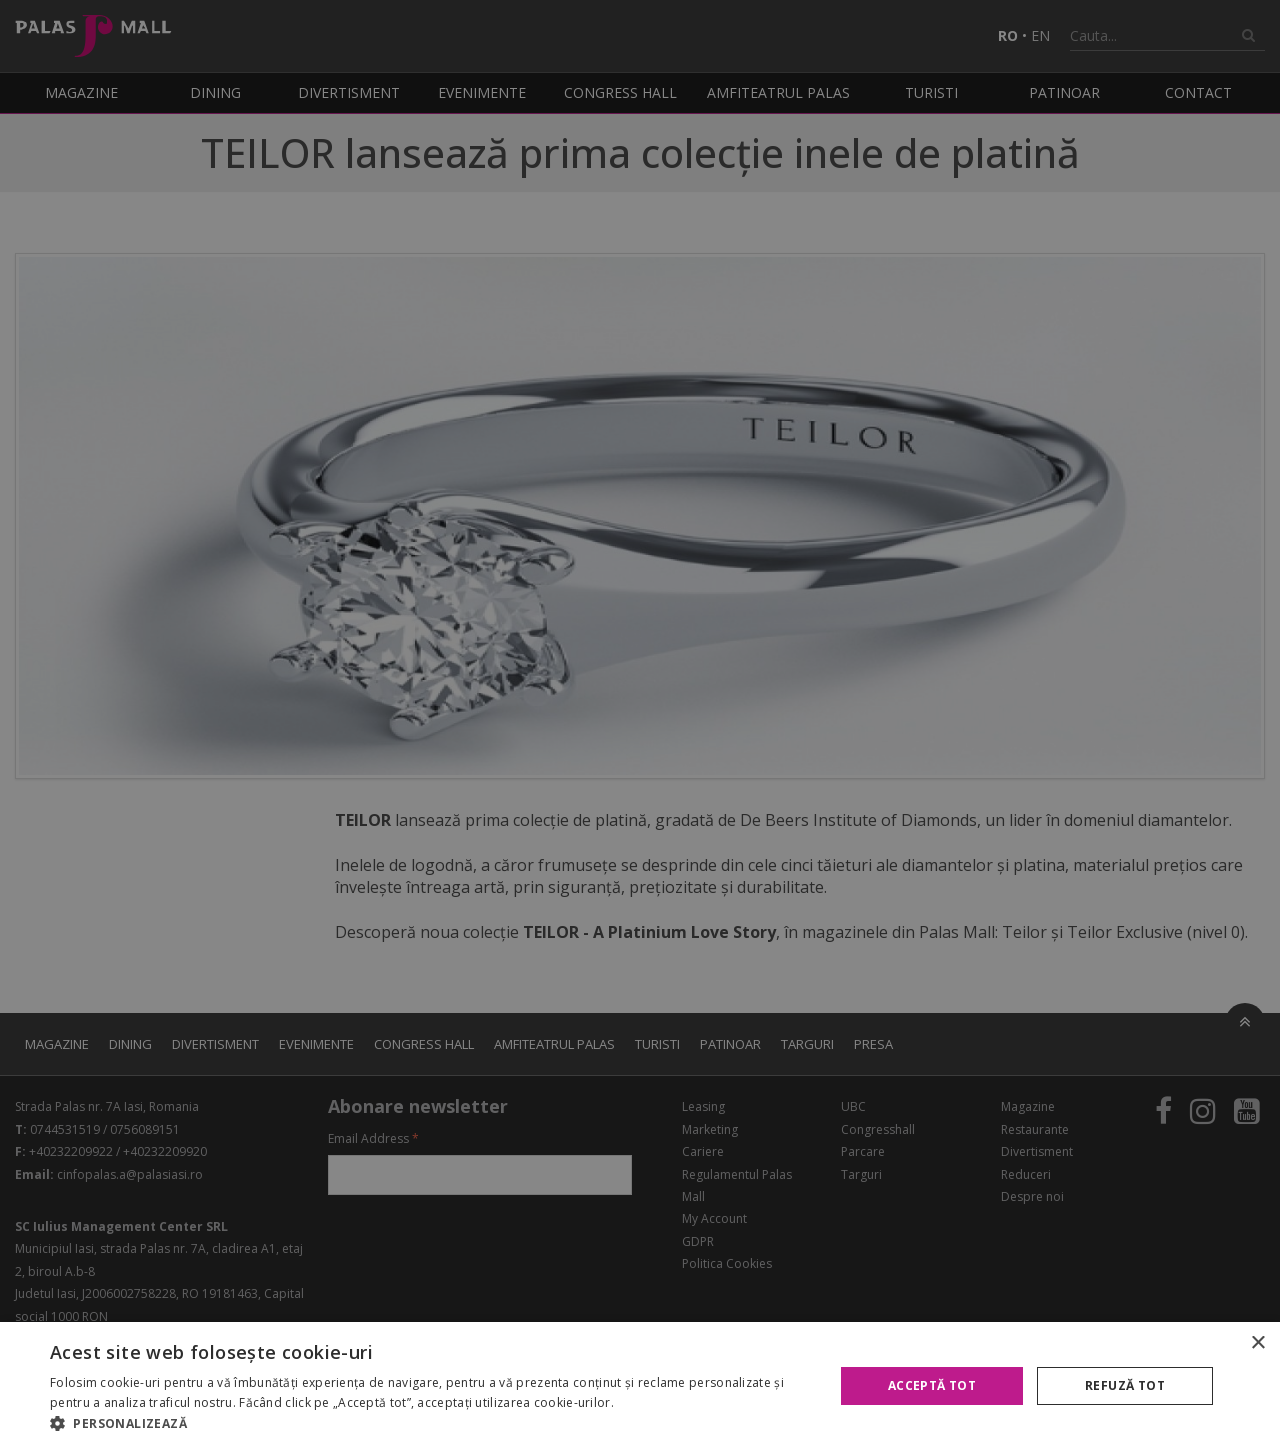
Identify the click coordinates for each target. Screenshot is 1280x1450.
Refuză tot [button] (1125, 1385)
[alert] (640, 725)
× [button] (1257, 1343)
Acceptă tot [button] (932, 1385)
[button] (430, 1424)
